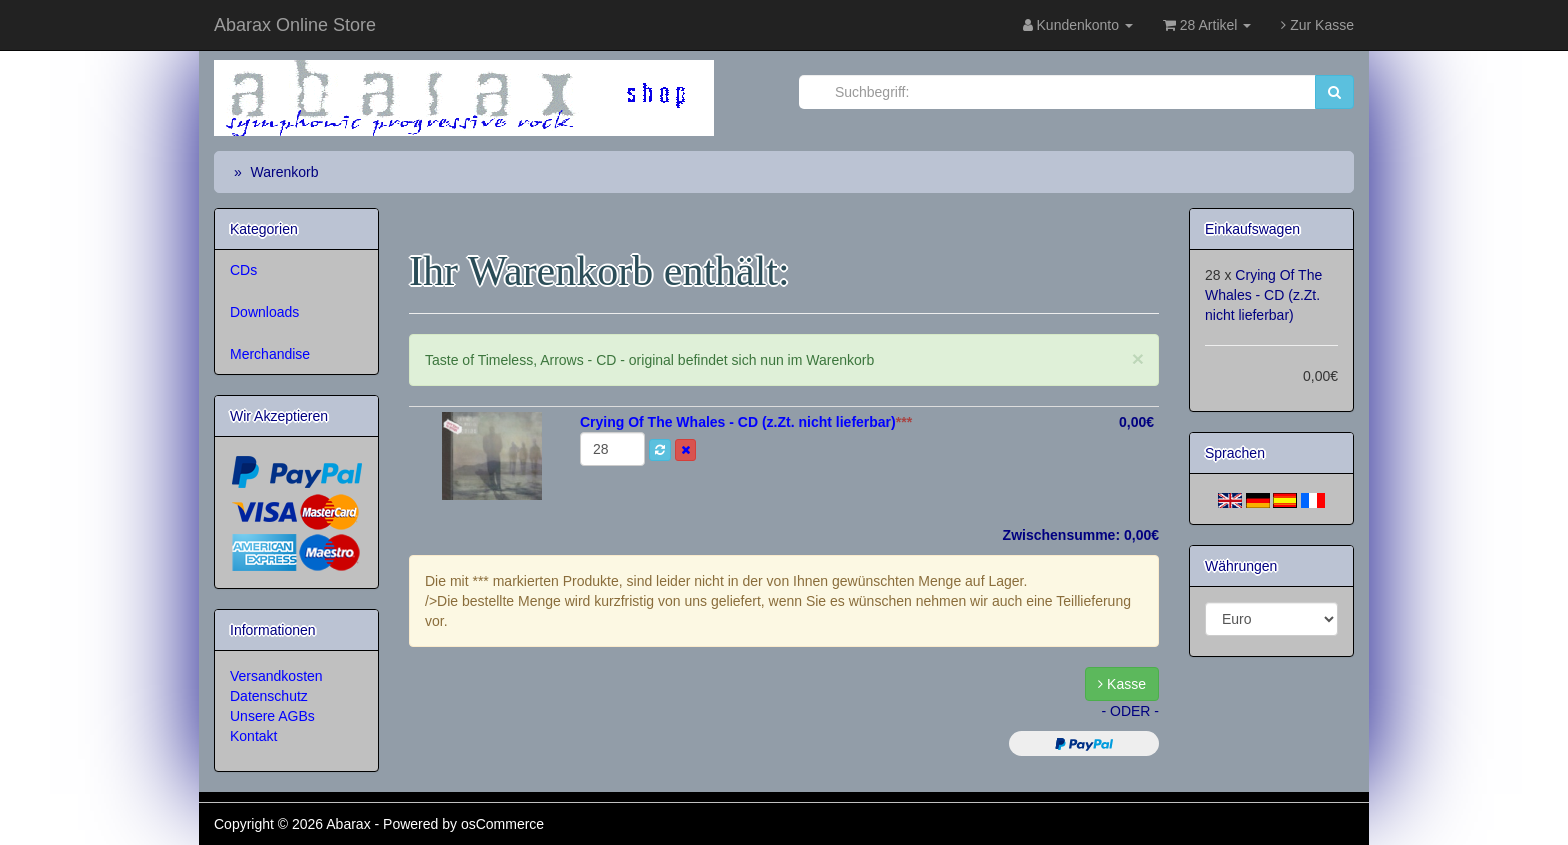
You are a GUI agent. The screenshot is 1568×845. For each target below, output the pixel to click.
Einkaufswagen (1252, 229)
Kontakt (253, 736)
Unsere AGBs (272, 716)
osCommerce (502, 824)
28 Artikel (1207, 25)
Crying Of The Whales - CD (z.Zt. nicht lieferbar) (1263, 295)
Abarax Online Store (295, 25)
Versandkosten (276, 676)
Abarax (350, 824)
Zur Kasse (1317, 25)
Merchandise (270, 354)
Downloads (264, 312)
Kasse (1122, 684)
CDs (243, 270)
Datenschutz (269, 696)
